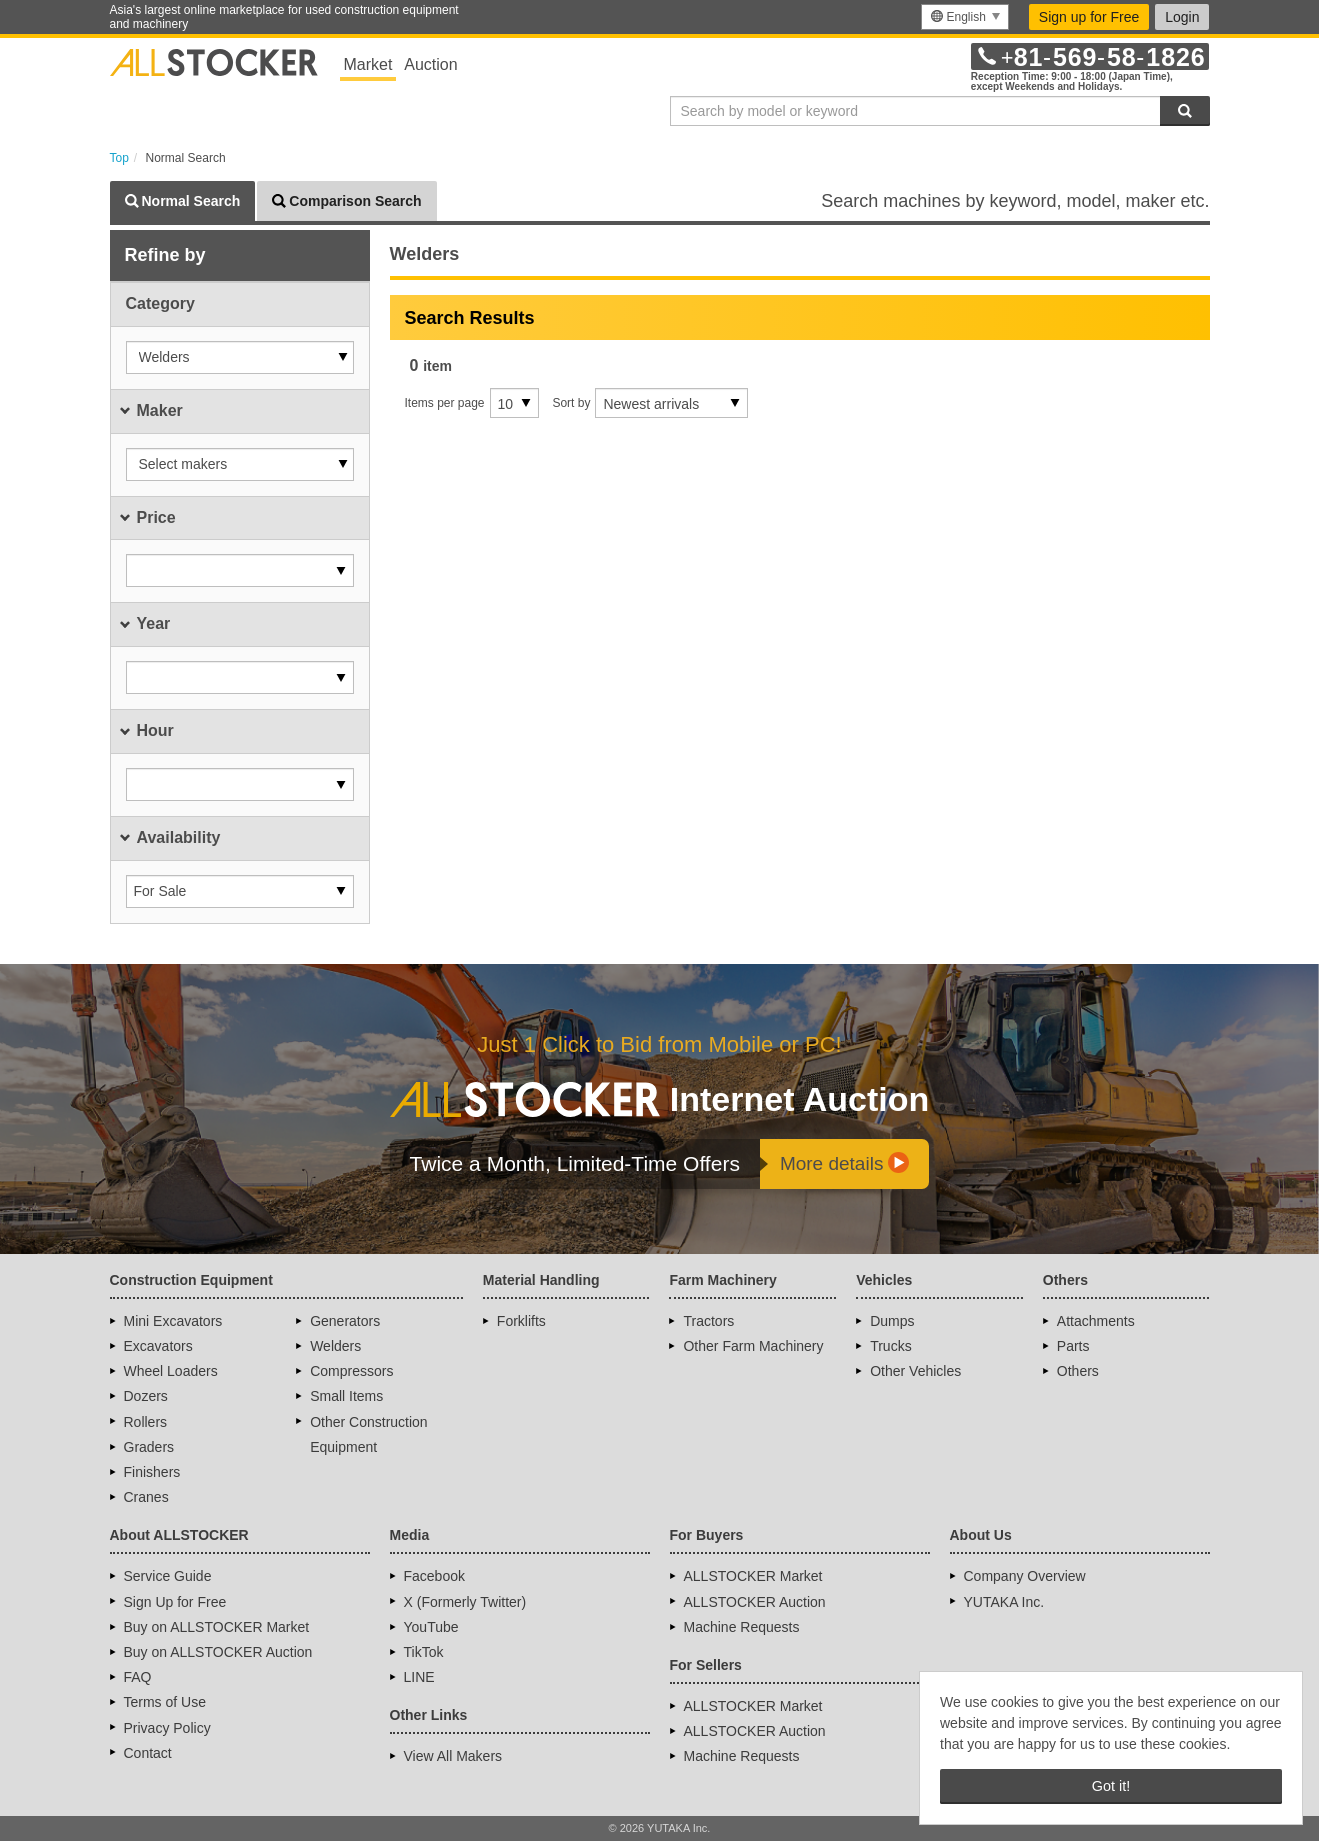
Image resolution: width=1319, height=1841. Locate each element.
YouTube (431, 1627)
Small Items (346, 1396)
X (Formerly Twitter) (465, 1602)
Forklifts (521, 1321)
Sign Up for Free (175, 1602)
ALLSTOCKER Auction (755, 1602)
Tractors (708, 1321)
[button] (240, 357)
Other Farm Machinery (753, 1346)
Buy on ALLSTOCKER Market (217, 1627)
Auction (430, 64)
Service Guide (168, 1576)
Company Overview (1025, 1576)
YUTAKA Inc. (1004, 1602)
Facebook (434, 1576)
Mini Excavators (173, 1321)
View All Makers (453, 1756)
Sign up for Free (1089, 17)
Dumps (892, 1321)
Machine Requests (742, 1627)
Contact (148, 1753)
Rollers (146, 1422)
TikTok (424, 1652)
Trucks (890, 1346)
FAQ (138, 1677)
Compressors (351, 1371)
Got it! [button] (1111, 1786)
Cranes (146, 1497)
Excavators (158, 1346)
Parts (1073, 1346)
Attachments (1096, 1321)
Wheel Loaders (171, 1371)
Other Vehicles (915, 1371)
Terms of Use (165, 1702)
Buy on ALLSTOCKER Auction (218, 1652)
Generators (345, 1321)
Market (368, 64)
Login (1182, 17)
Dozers (146, 1396)
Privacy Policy (167, 1728)
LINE (419, 1677)
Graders (149, 1447)
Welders (335, 1346)
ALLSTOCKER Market (753, 1576)
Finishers (152, 1472)
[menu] (964, 17)
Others (1078, 1371)
